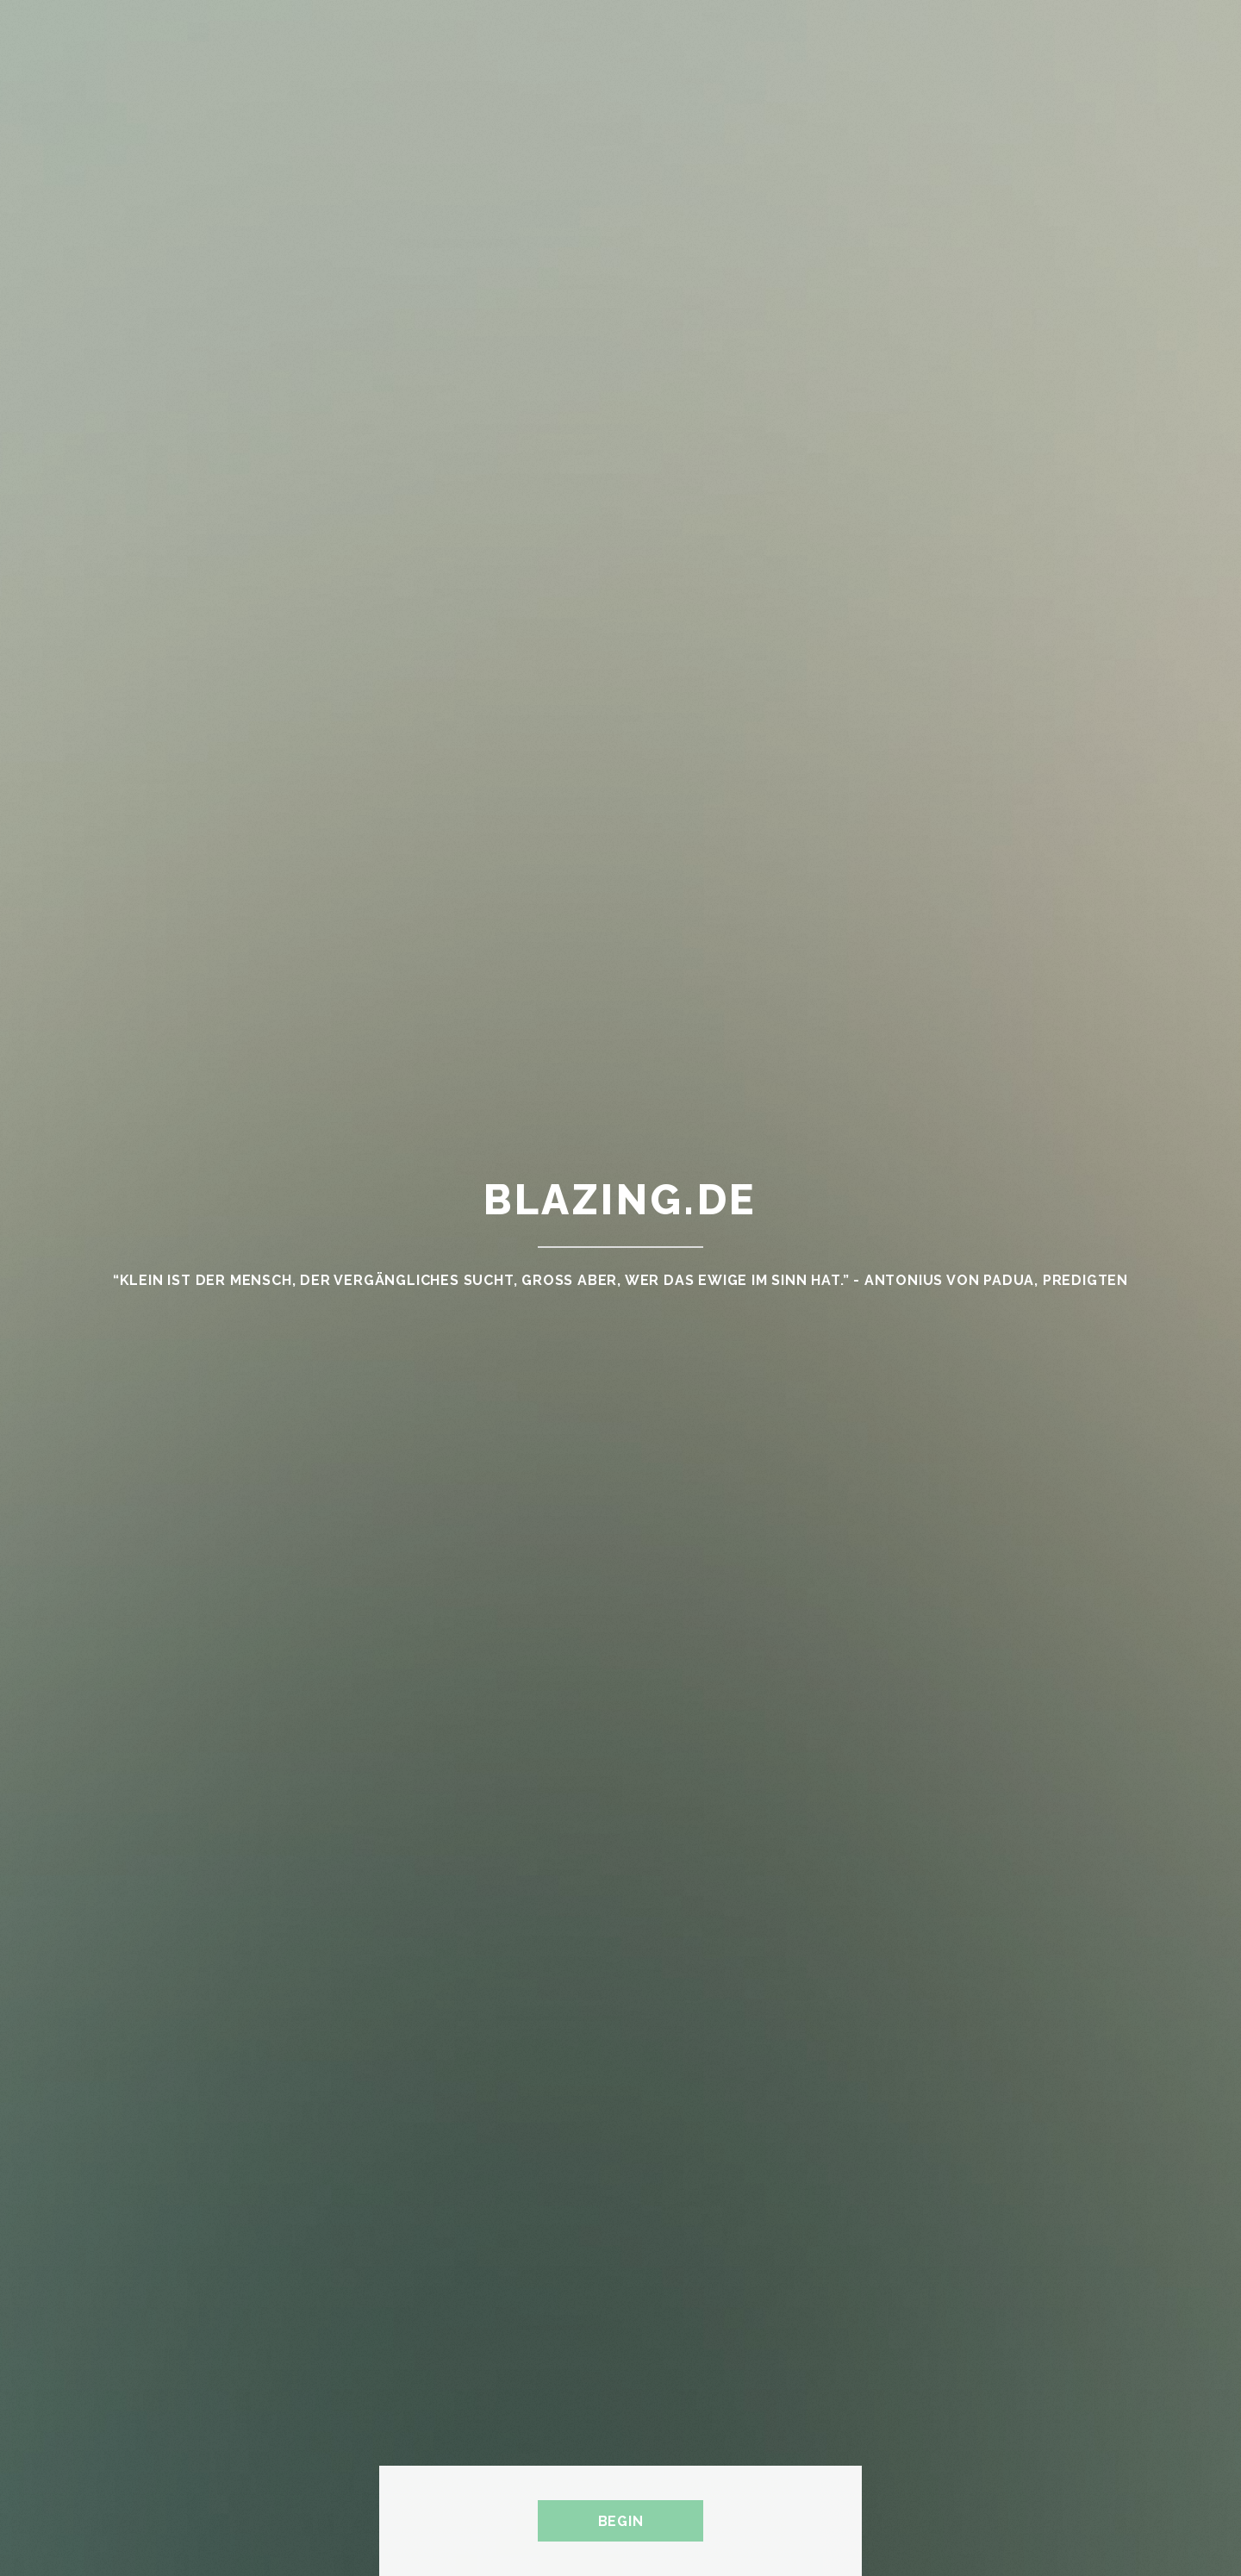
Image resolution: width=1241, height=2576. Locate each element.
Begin (621, 2521)
